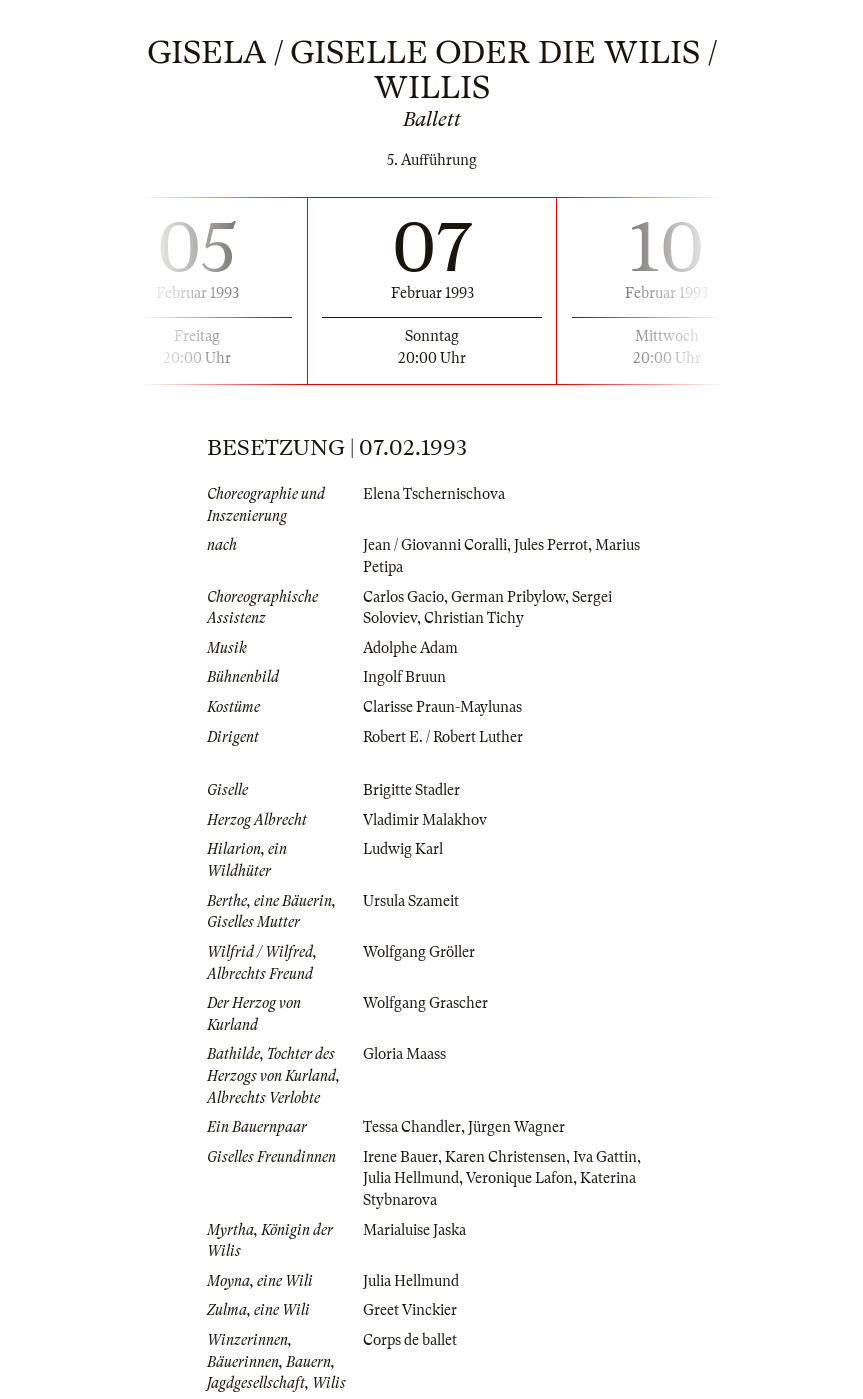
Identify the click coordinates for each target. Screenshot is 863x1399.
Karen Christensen (505, 1157)
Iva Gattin (605, 1157)
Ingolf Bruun (404, 677)
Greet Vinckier (410, 1310)
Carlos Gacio (403, 597)
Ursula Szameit (411, 901)
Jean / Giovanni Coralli (435, 545)
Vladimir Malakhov (425, 820)
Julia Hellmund (411, 1178)
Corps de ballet (410, 1340)
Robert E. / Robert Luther (443, 737)
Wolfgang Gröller (419, 952)
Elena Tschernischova (434, 494)
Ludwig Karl (403, 849)
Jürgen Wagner (516, 1127)
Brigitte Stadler (411, 790)
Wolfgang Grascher (425, 1003)
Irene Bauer (400, 1157)
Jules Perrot (551, 545)
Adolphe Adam (410, 648)
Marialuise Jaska (414, 1230)
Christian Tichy (474, 618)
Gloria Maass (404, 1054)
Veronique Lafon (519, 1178)
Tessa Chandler (412, 1127)
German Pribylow (508, 597)
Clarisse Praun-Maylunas (442, 707)
